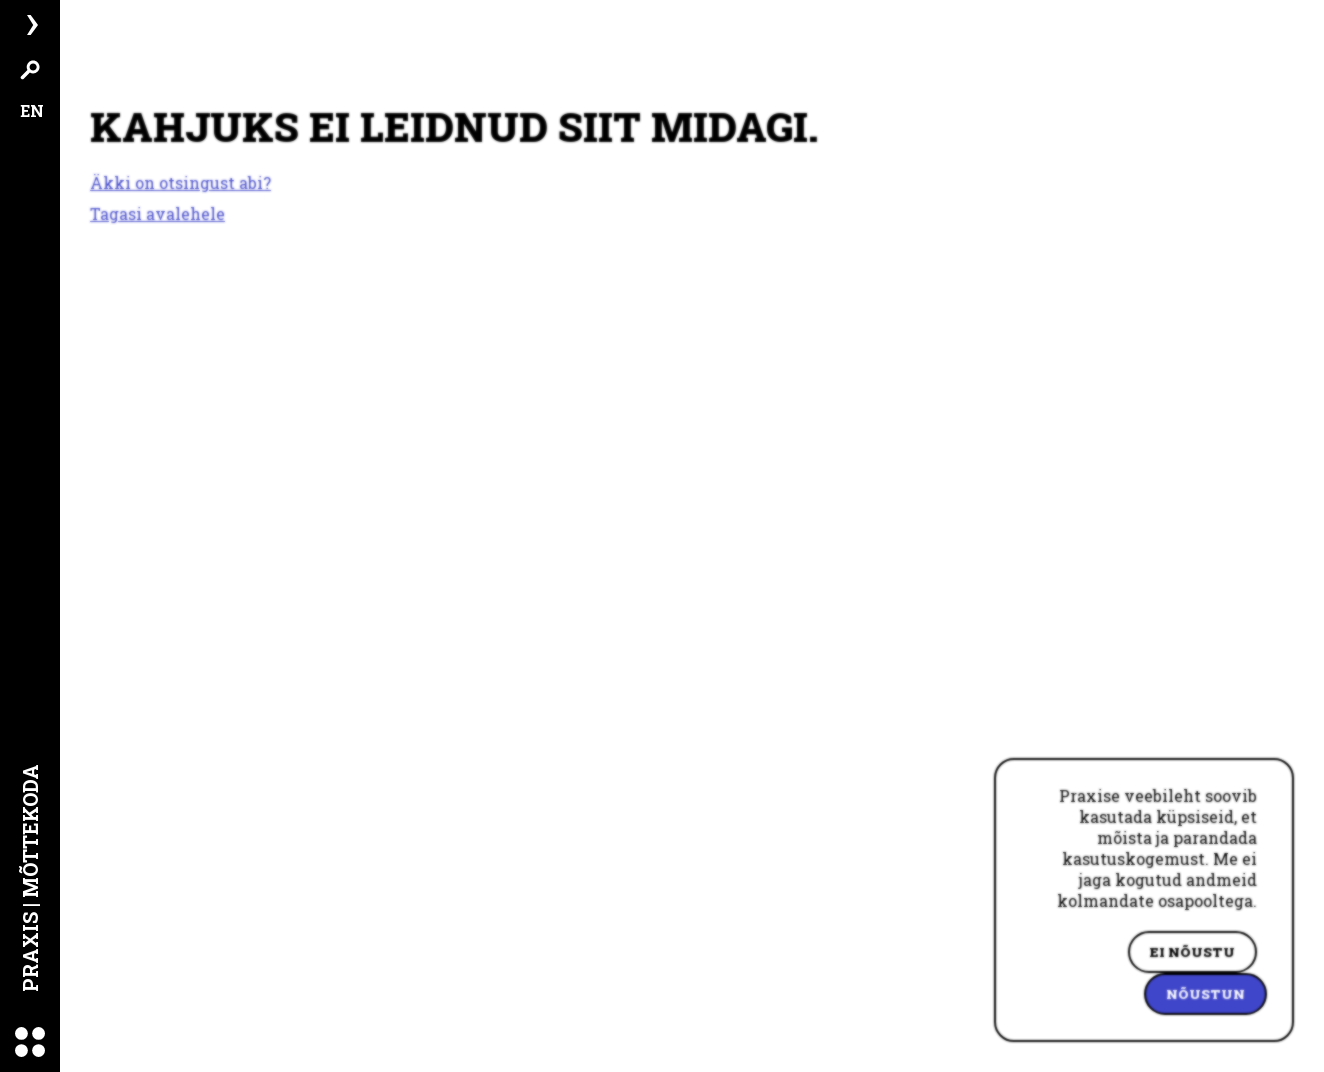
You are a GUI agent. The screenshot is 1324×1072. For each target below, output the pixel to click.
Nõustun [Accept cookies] (1205, 994)
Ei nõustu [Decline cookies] (1192, 952)
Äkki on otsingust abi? (180, 183)
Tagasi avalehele (157, 213)
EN (32, 110)
